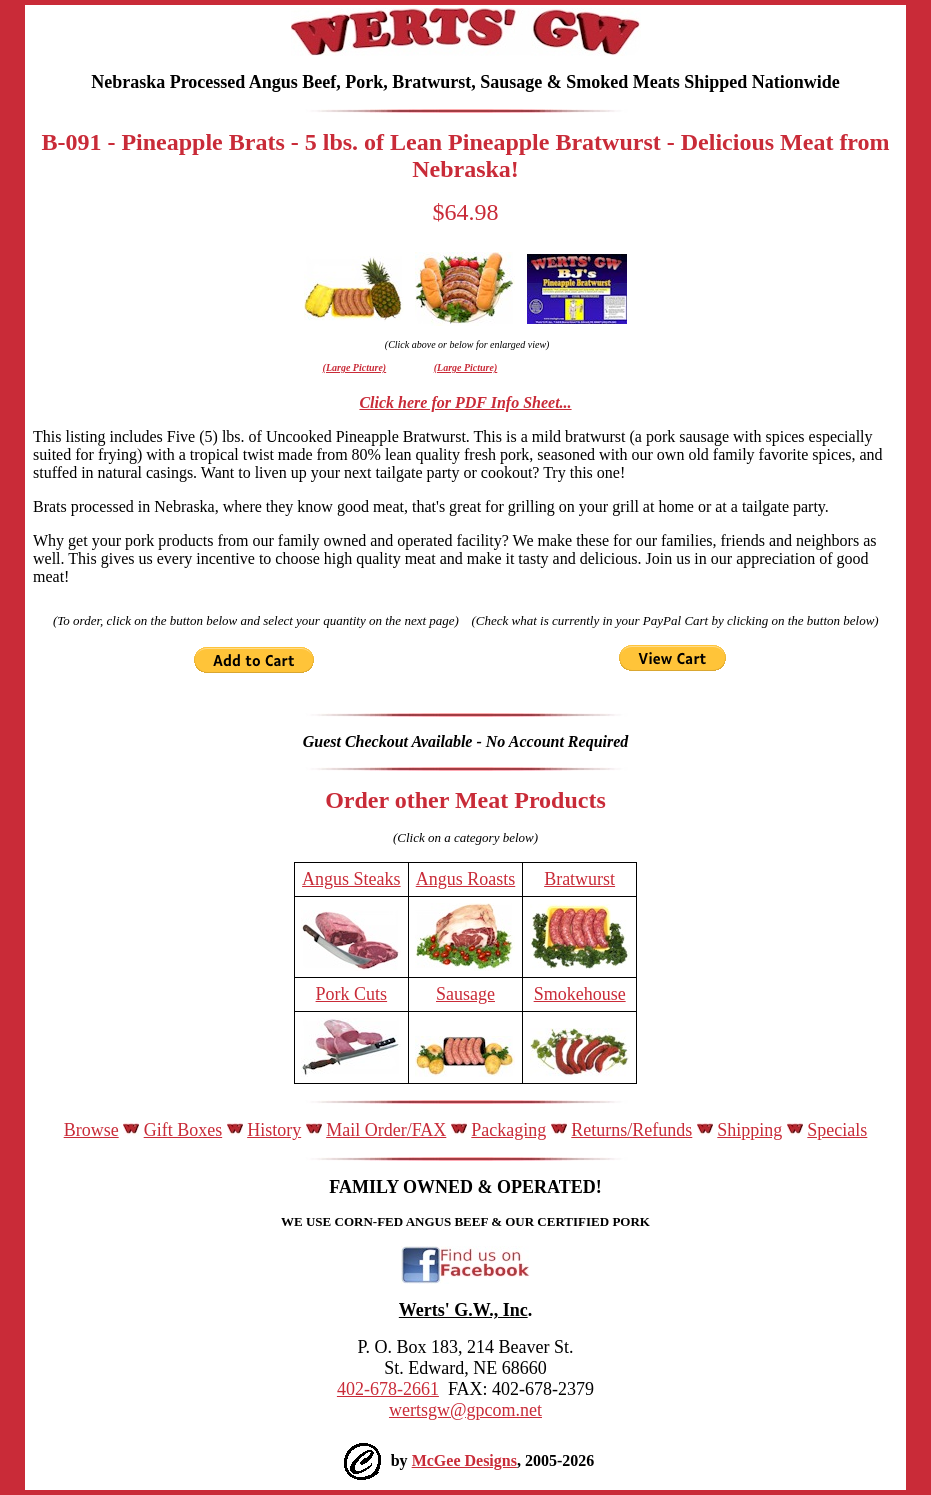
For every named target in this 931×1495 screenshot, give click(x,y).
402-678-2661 (388, 1389)
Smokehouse (580, 994)
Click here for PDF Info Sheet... (465, 402)
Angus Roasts (466, 879)
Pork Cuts (352, 994)
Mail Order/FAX (386, 1130)
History (274, 1130)
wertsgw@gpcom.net (465, 1410)
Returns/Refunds (631, 1130)
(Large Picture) (355, 367)
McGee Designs (464, 1460)
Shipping (749, 1130)
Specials (837, 1130)
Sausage (465, 994)
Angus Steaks (351, 879)
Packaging (508, 1130)
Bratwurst (579, 879)
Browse (91, 1130)
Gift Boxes (183, 1130)
